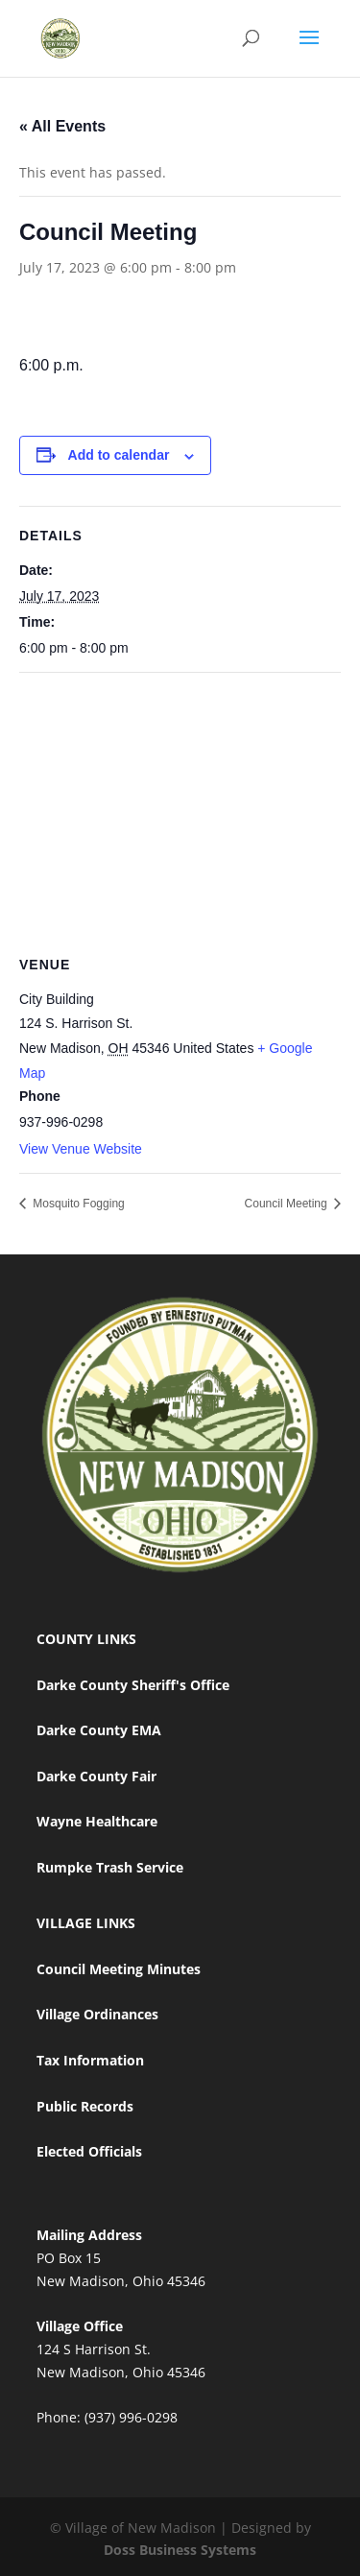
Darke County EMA (98, 1730)
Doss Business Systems (180, 2549)
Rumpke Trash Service (109, 1867)
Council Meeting (287, 1203)
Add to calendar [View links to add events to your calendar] (119, 455)
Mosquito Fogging (77, 1203)
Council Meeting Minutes (118, 1969)
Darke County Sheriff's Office (132, 1685)
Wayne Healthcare (96, 1821)
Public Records (84, 2106)
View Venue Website (80, 1149)
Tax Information (90, 2060)
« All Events (62, 126)
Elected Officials (89, 2151)
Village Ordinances (97, 2014)
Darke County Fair (96, 1776)
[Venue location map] (180, 811)
